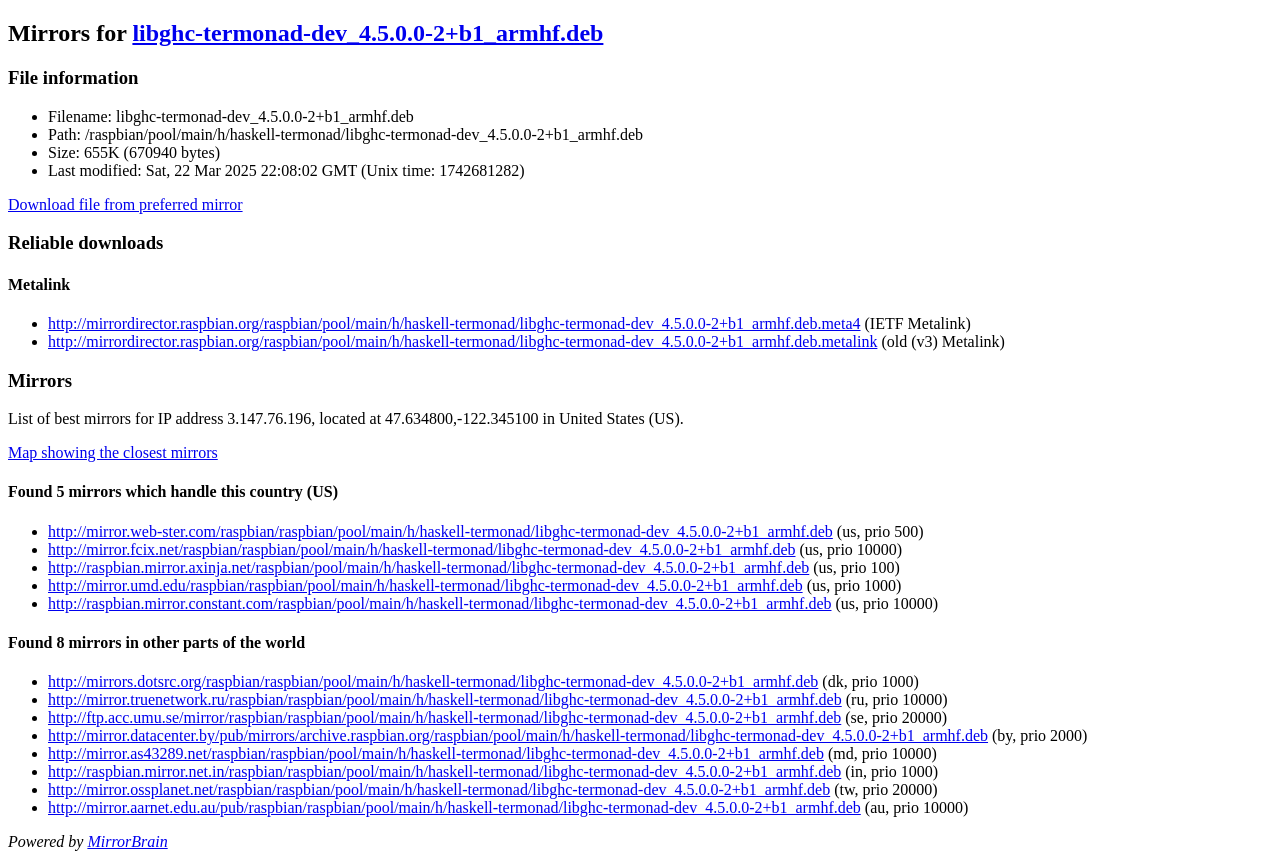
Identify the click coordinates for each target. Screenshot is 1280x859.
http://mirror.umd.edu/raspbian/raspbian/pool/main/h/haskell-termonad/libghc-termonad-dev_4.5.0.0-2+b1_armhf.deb (425, 585)
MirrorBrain (127, 841)
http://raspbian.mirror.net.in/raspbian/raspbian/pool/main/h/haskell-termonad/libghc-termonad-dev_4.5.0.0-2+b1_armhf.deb (444, 771)
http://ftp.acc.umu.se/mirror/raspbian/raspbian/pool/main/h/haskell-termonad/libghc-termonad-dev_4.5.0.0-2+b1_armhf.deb (444, 717)
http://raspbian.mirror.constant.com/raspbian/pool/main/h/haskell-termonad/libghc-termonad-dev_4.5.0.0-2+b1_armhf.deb (440, 603)
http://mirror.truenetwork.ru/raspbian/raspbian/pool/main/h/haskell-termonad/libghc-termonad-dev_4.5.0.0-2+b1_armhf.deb (445, 699)
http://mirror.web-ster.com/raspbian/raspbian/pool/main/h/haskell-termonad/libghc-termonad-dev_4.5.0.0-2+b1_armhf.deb (440, 531)
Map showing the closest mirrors (113, 452)
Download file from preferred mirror (125, 204)
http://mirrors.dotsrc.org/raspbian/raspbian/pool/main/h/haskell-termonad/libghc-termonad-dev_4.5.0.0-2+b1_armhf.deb (433, 681)
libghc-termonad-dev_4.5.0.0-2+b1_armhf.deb (367, 33)
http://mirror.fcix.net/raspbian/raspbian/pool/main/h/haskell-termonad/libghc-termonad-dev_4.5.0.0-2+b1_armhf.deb (422, 549)
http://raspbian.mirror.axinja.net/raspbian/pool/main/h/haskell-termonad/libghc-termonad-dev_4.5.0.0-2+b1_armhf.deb (428, 567)
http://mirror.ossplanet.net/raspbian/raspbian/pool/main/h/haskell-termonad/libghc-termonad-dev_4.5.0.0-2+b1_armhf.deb (439, 789)
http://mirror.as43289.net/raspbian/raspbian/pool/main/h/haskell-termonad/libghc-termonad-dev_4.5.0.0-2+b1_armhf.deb (436, 753)
